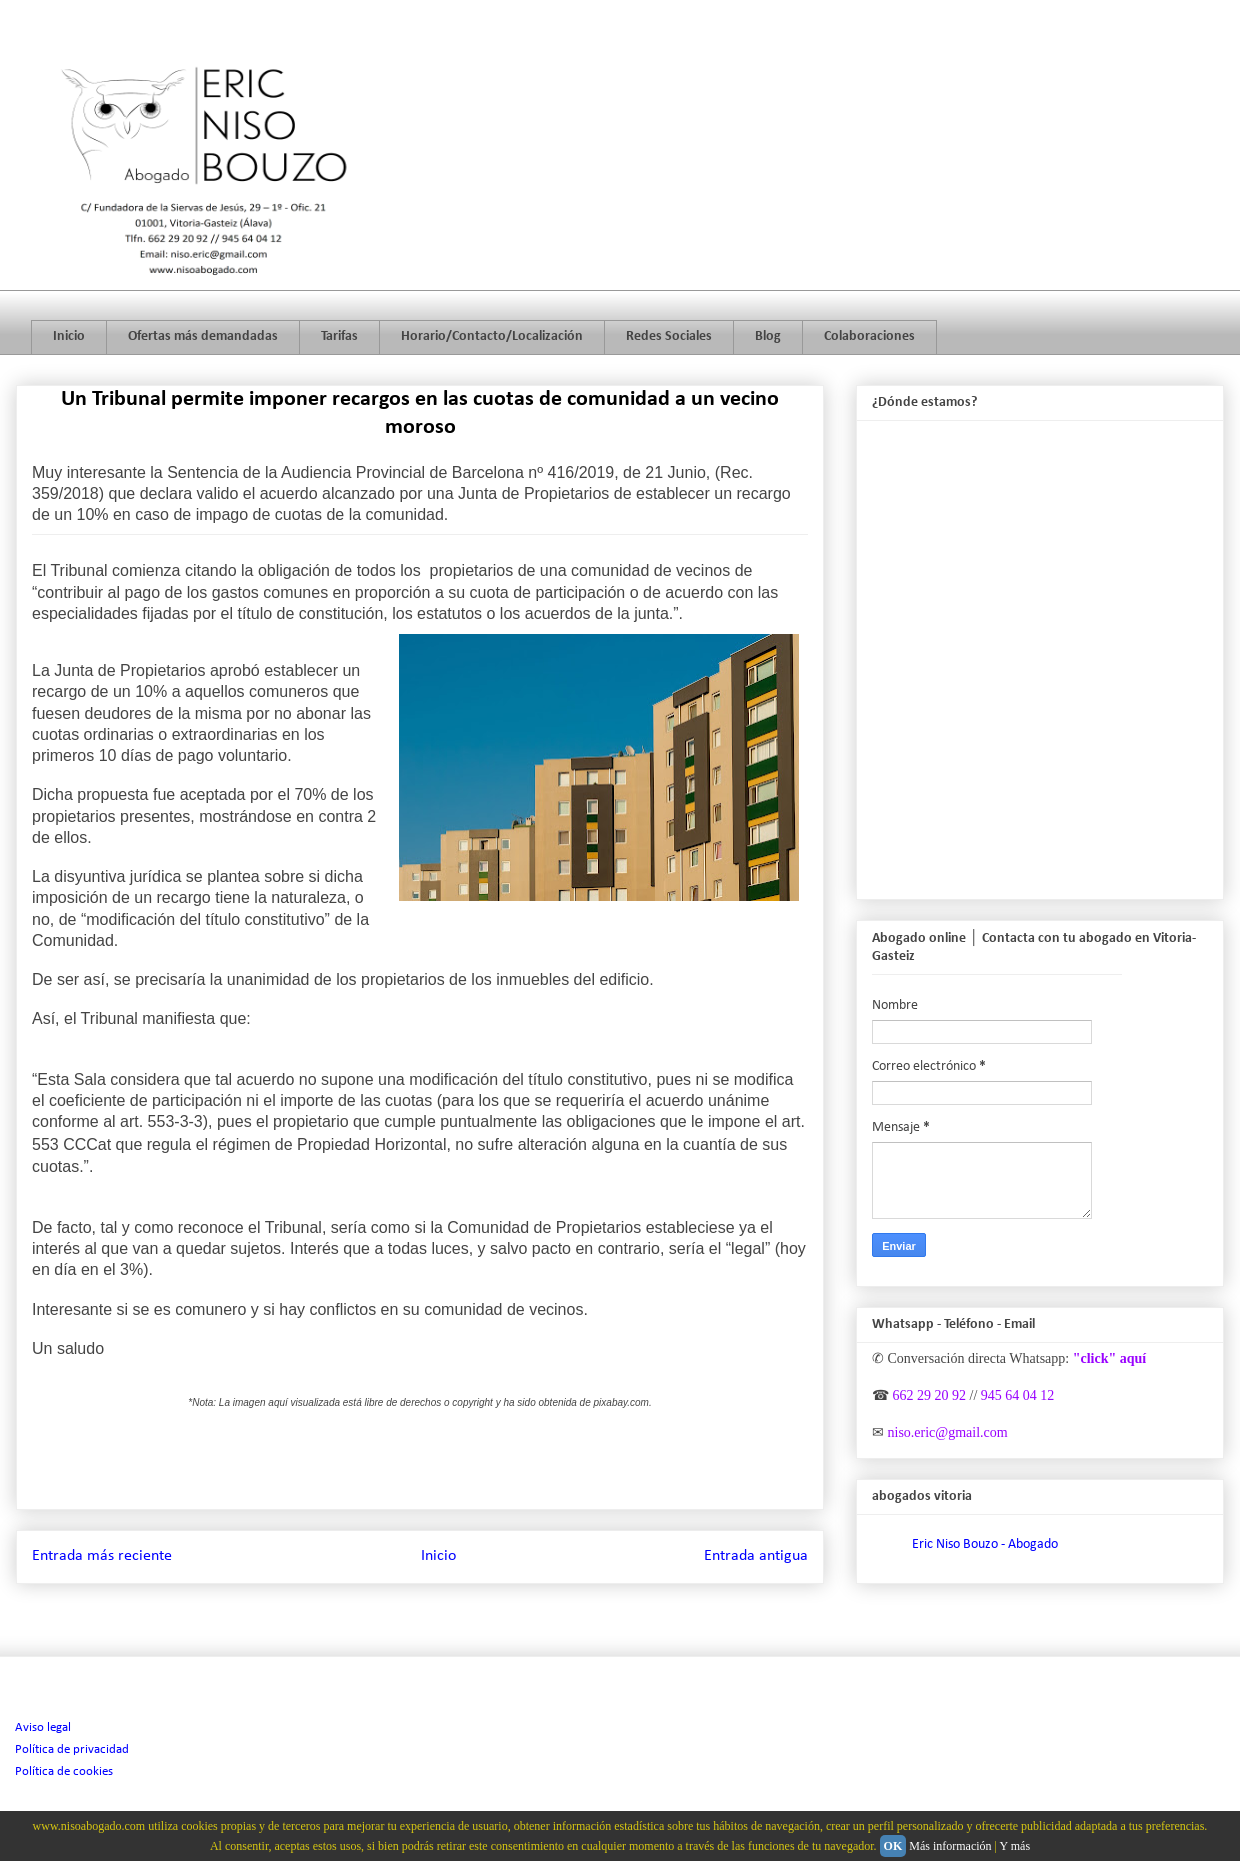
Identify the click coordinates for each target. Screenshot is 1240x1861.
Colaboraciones (869, 336)
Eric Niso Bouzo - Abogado (985, 1544)
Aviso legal (43, 1727)
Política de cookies (64, 1771)
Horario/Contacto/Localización (492, 336)
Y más (1015, 1846)
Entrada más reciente (102, 1556)
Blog (768, 336)
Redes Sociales (669, 336)
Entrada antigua (756, 1556)
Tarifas (339, 336)
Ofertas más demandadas (203, 336)
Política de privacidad (72, 1749)
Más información (950, 1846)
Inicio (69, 336)
